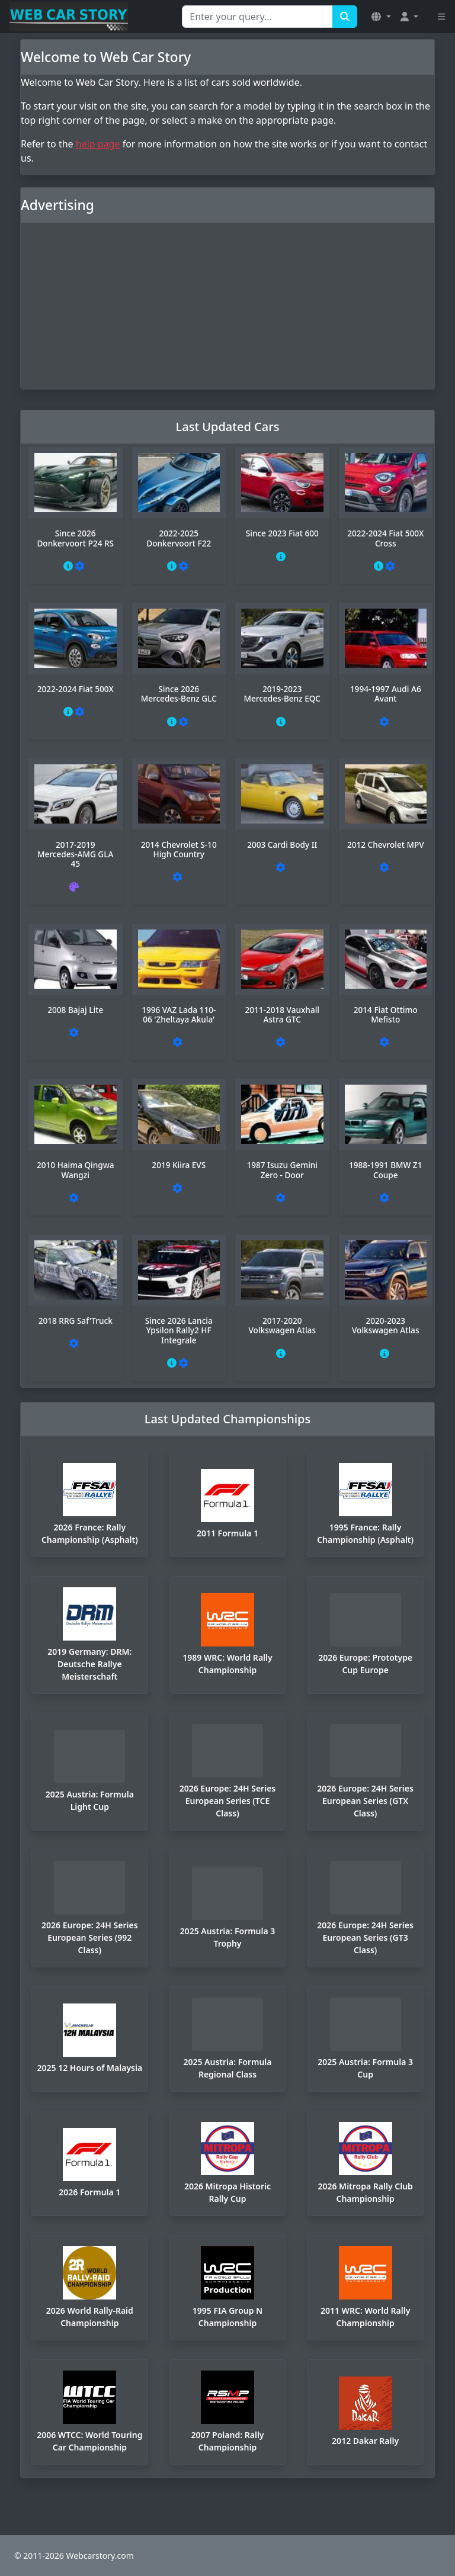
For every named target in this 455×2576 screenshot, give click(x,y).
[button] (381, 16)
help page (98, 143)
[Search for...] (257, 16)
